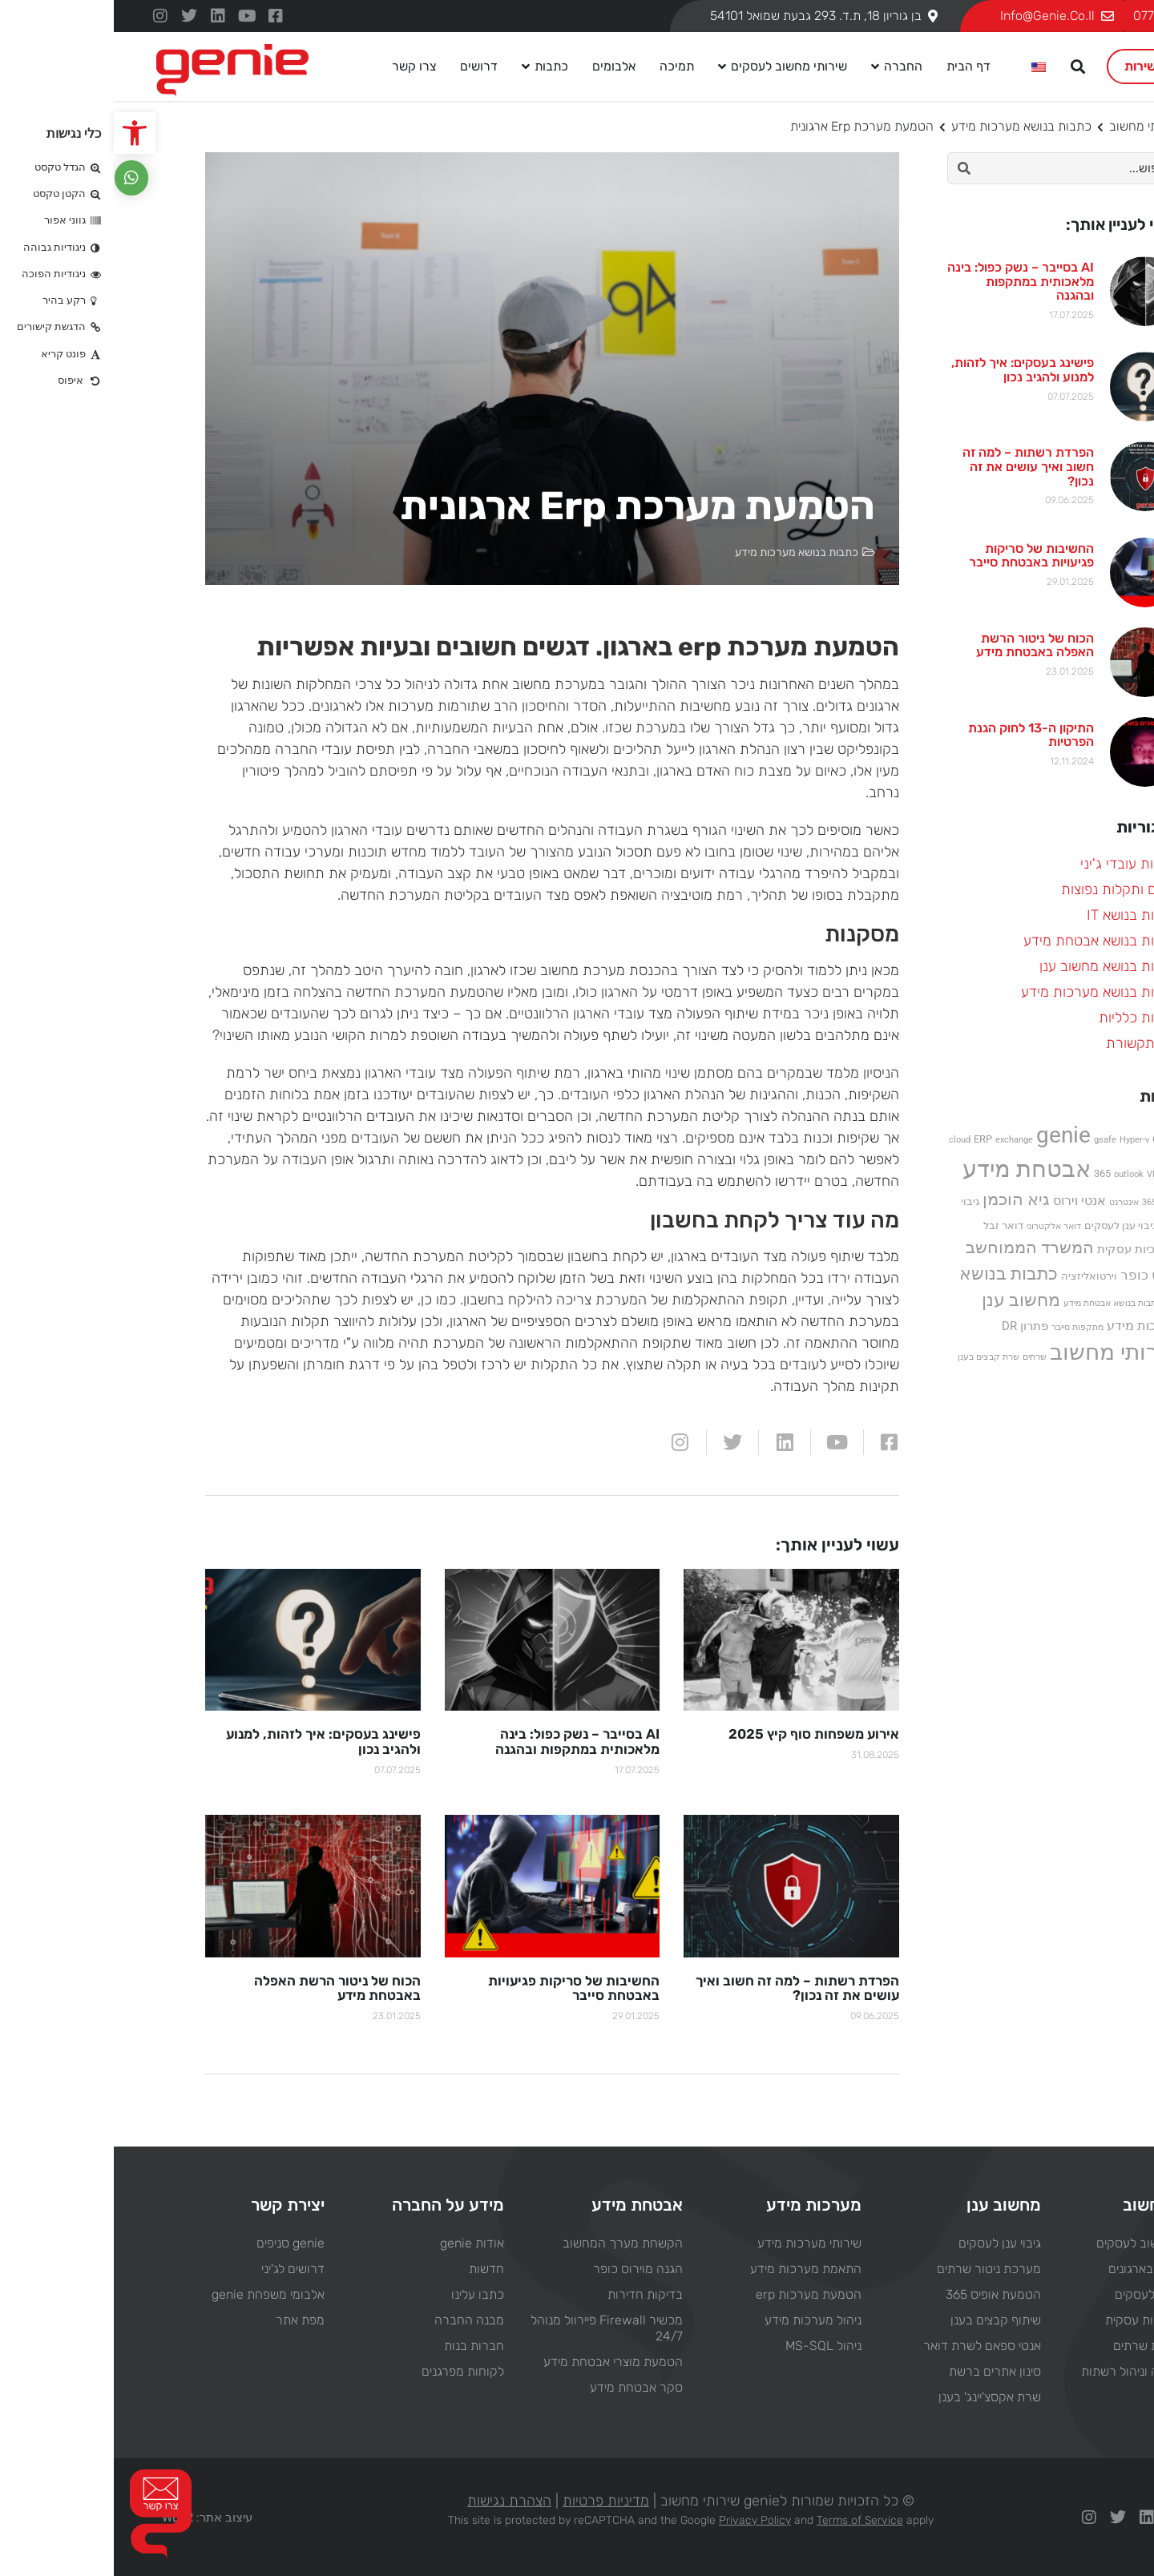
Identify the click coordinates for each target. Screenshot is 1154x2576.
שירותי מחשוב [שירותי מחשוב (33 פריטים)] (1001, 1352)
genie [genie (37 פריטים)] (949, 1135)
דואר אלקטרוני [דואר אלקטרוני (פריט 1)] (940, 1226)
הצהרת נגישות (395, 2500)
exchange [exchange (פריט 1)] (900, 1140)
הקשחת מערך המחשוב (509, 2242)
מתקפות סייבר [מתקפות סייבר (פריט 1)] (964, 1327)
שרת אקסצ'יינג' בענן (876, 2396)
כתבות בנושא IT (1019, 915)
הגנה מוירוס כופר (524, 2268)
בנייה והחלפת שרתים (1052, 2344)
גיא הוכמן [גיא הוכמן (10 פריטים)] (902, 1199)
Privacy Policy (641, 2519)
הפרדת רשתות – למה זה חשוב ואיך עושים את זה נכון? (914, 466)
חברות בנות (360, 2344)
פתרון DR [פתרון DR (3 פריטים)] (911, 1326)
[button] (21, 133)
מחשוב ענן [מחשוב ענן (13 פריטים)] (907, 1299)
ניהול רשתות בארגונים (1050, 2268)
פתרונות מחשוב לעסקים (1044, 2242)
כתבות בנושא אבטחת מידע (988, 940)
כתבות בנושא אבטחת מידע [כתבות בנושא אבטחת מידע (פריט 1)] (998, 1303)
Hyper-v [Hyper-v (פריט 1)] (1020, 1140)
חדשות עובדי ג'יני (1016, 864)
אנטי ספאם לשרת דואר (868, 2344)
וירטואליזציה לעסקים (1053, 2293)
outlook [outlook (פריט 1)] (1015, 1174)
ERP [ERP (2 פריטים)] (869, 1139)
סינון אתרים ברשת (881, 2370)
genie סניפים (177, 2242)
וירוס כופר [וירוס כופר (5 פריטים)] (1036, 1275)
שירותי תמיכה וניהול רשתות (1036, 2370)
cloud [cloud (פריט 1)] (846, 1140)
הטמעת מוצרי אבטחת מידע (499, 2360)
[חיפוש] (850, 168)
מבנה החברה (355, 2319)
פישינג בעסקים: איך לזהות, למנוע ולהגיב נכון (908, 370)
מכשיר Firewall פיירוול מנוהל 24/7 (493, 2327)
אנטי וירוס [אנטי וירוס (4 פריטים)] (965, 1200)
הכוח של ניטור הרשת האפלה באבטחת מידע (921, 645)
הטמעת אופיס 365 (879, 2293)
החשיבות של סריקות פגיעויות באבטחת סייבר (917, 555)
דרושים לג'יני (179, 2268)
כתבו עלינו (363, 2293)
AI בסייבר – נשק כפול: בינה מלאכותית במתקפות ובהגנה (906, 281)
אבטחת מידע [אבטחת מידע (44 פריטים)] (913, 1169)
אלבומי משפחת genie (154, 2293)
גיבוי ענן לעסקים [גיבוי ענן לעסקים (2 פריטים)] (1006, 1225)
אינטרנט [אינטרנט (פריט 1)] (1010, 1202)
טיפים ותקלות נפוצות (1006, 889)
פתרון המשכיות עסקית (1048, 2319)
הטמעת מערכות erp (695, 2293)
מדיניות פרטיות (492, 2500)
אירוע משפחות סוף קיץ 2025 (700, 1734)
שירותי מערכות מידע (696, 2242)
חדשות (372, 2268)
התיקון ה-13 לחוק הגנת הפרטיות (917, 735)
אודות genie (358, 2242)
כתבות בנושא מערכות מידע (907, 126)
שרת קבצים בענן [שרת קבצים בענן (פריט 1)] (875, 1357)
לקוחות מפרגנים (349, 2370)
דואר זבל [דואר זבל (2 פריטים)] (890, 1225)
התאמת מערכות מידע (692, 2268)
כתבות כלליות (1025, 1017)
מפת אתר (186, 2319)
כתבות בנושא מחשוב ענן (996, 966)
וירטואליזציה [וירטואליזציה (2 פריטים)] (975, 1276)
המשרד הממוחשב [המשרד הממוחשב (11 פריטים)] (916, 1247)
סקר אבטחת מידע (522, 2386)
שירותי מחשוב (1030, 126)
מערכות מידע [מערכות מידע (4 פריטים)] (1029, 1325)
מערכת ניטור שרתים (875, 2268)
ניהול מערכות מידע (699, 2319)
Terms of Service (746, 2519)
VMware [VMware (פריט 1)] (1049, 1174)
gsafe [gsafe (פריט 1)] (991, 1140)
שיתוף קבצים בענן (882, 2319)
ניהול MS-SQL (710, 2344)
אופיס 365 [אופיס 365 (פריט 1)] (1047, 1202)
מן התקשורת (1029, 1043)
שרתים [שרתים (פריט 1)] (921, 1357)
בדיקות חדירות (531, 2293)
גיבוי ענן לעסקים (886, 2242)
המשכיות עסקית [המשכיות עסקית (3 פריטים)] (1024, 1249)
